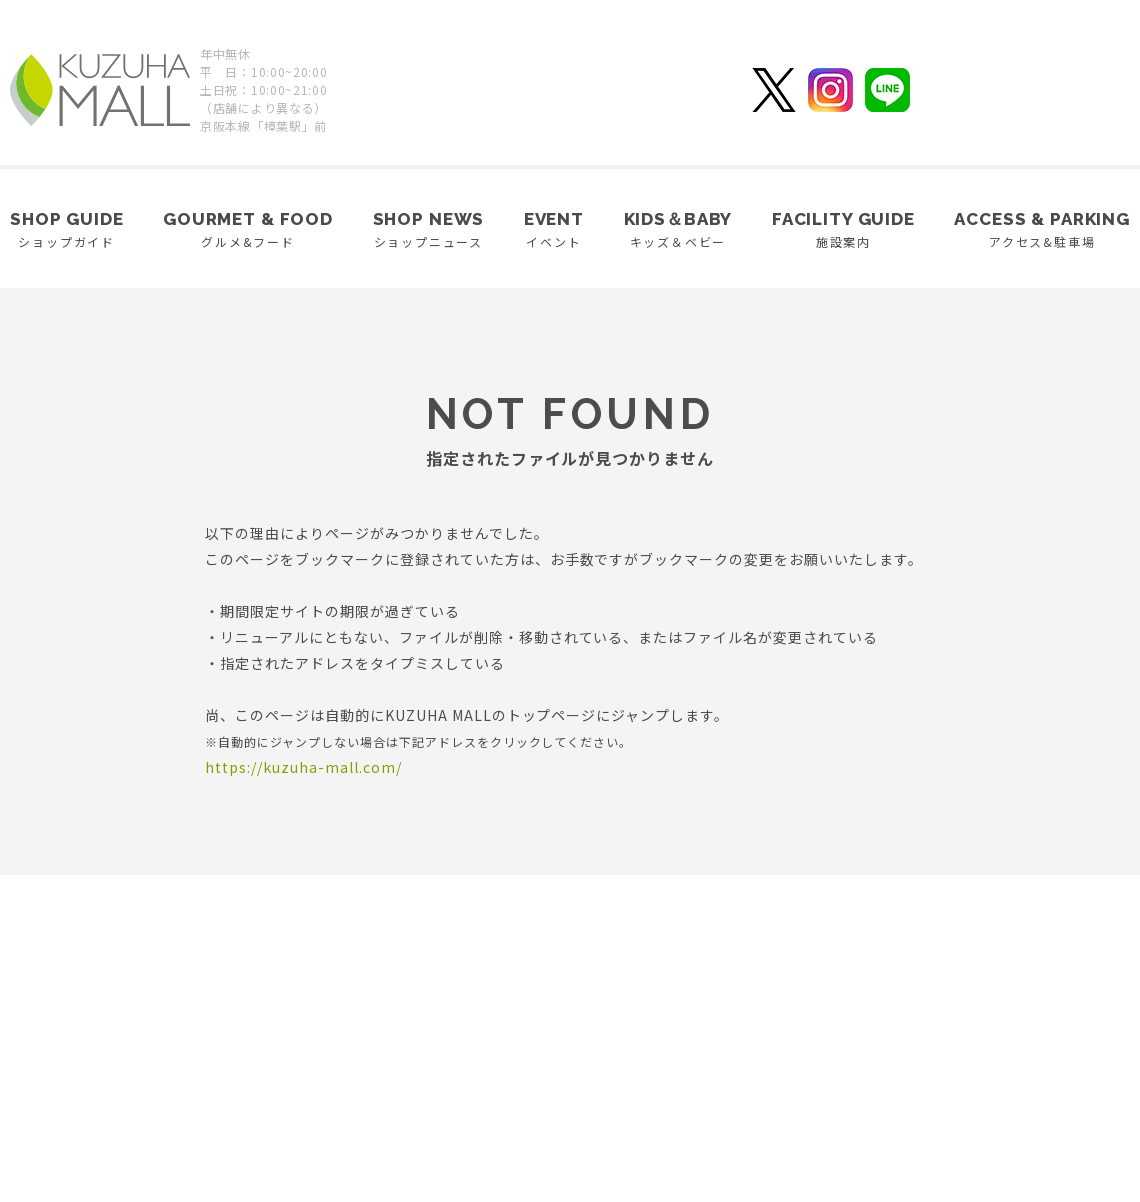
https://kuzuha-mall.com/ (303, 767)
